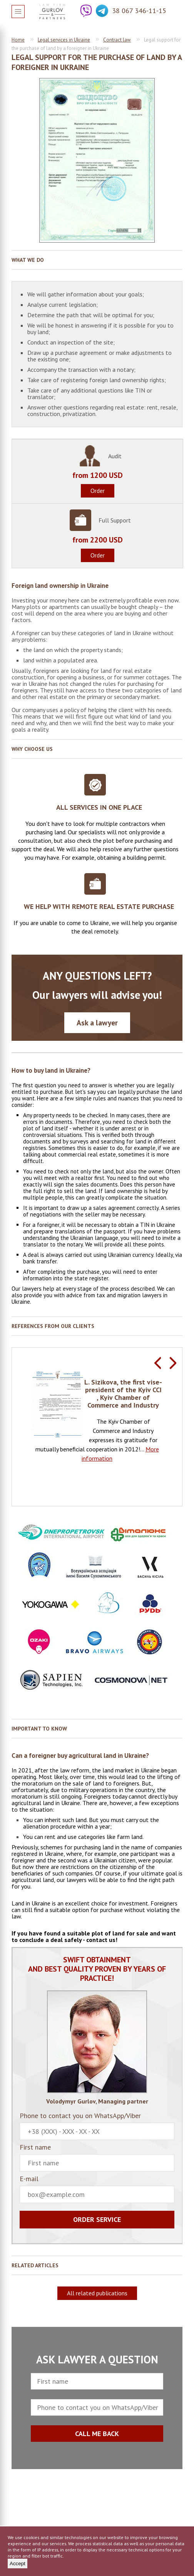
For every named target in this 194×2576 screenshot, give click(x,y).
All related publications (97, 2293)
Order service (97, 2219)
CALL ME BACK (97, 2433)
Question (176, 11)
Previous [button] (157, 1363)
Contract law (117, 40)
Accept (17, 2563)
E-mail (97, 2189)
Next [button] (172, 1363)
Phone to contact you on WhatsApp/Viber (97, 2126)
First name (97, 2158)
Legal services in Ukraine (64, 40)
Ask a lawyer (97, 1023)
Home (18, 40)
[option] (97, 1417)
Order (97, 490)
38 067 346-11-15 (139, 10)
